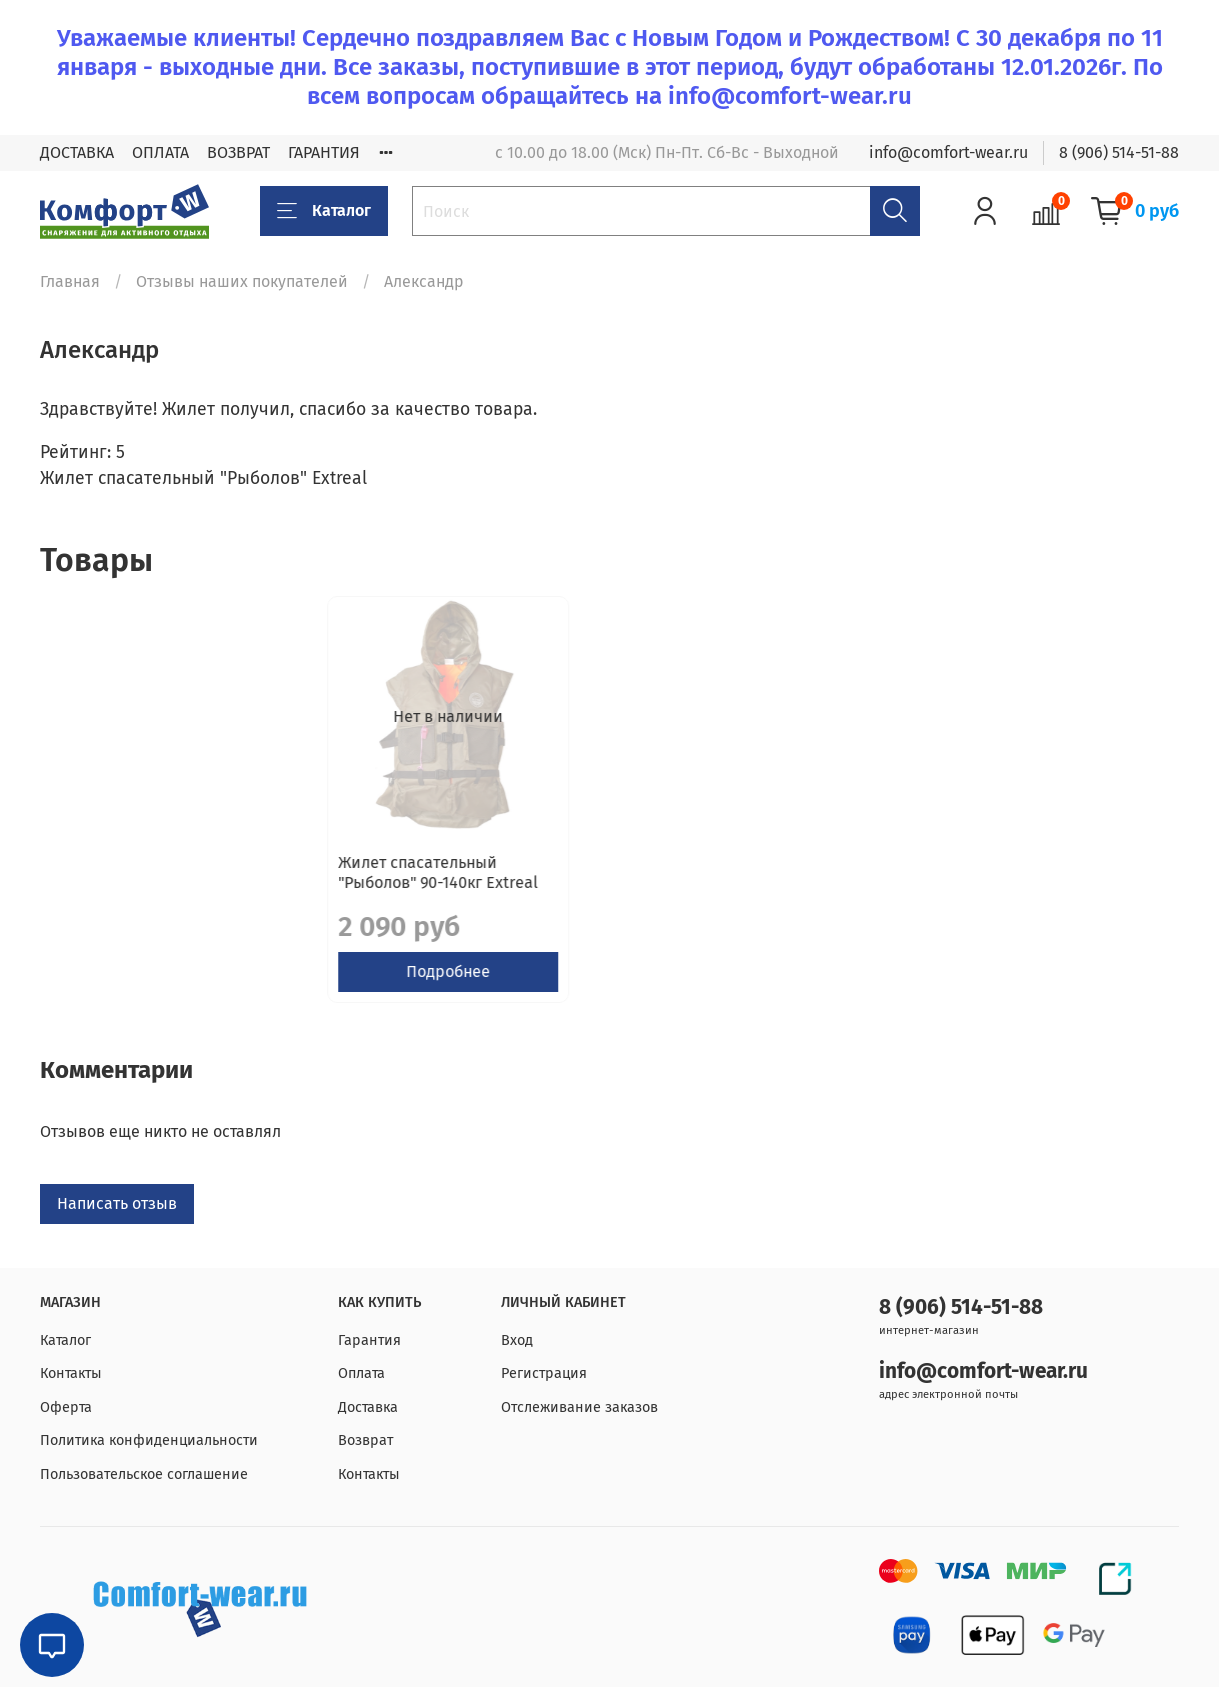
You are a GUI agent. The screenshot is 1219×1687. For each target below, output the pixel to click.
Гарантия (369, 1340)
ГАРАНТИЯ (324, 152)
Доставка (368, 1407)
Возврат (365, 1441)
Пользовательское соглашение (144, 1474)
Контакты (71, 1374)
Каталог (324, 211)
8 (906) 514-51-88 (1119, 152)
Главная (70, 281)
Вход (517, 1340)
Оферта (66, 1407)
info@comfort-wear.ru (948, 152)
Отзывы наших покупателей (242, 281)
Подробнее (171, 991)
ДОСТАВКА (77, 152)
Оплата (361, 1374)
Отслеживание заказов (579, 1407)
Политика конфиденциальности (149, 1441)
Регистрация (544, 1374)
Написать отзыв (117, 1223)
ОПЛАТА (160, 152)
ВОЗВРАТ (238, 152)
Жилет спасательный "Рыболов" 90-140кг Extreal (151, 892)
